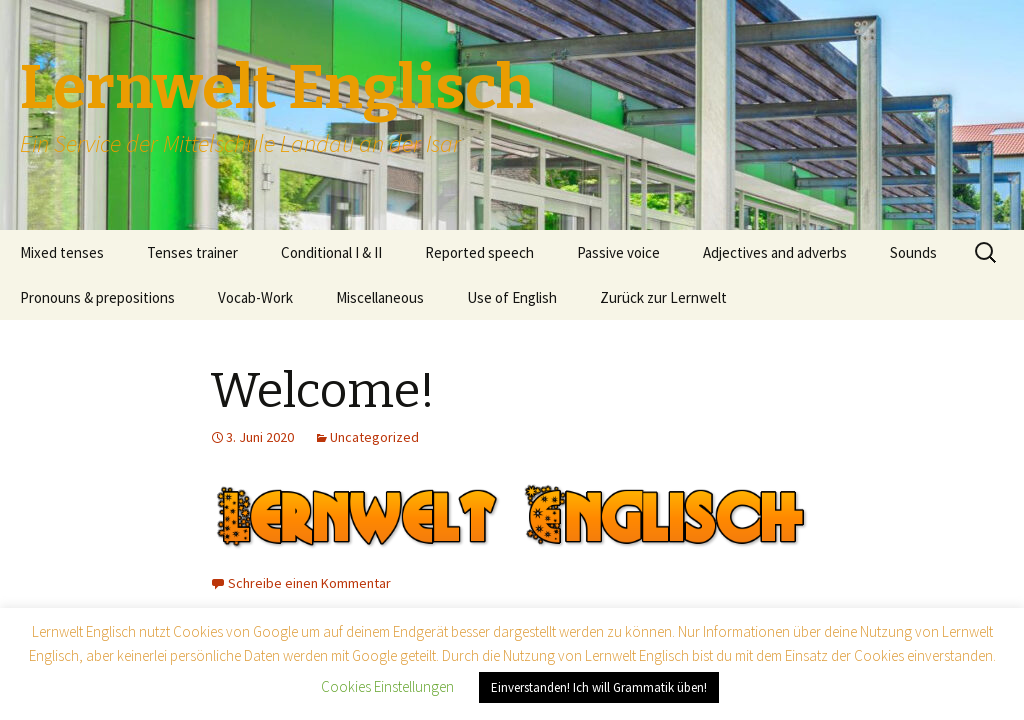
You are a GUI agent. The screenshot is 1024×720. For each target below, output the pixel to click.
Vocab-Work (255, 297)
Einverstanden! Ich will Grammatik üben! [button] (599, 687)
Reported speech (479, 252)
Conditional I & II (331, 252)
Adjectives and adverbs (775, 252)
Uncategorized (374, 437)
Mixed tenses (62, 252)
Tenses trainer (192, 252)
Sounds (913, 252)
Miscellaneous (380, 297)
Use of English (512, 297)
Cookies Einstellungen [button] (387, 686)
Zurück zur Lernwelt (663, 297)
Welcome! (322, 391)
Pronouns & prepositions (97, 297)
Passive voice (618, 252)
